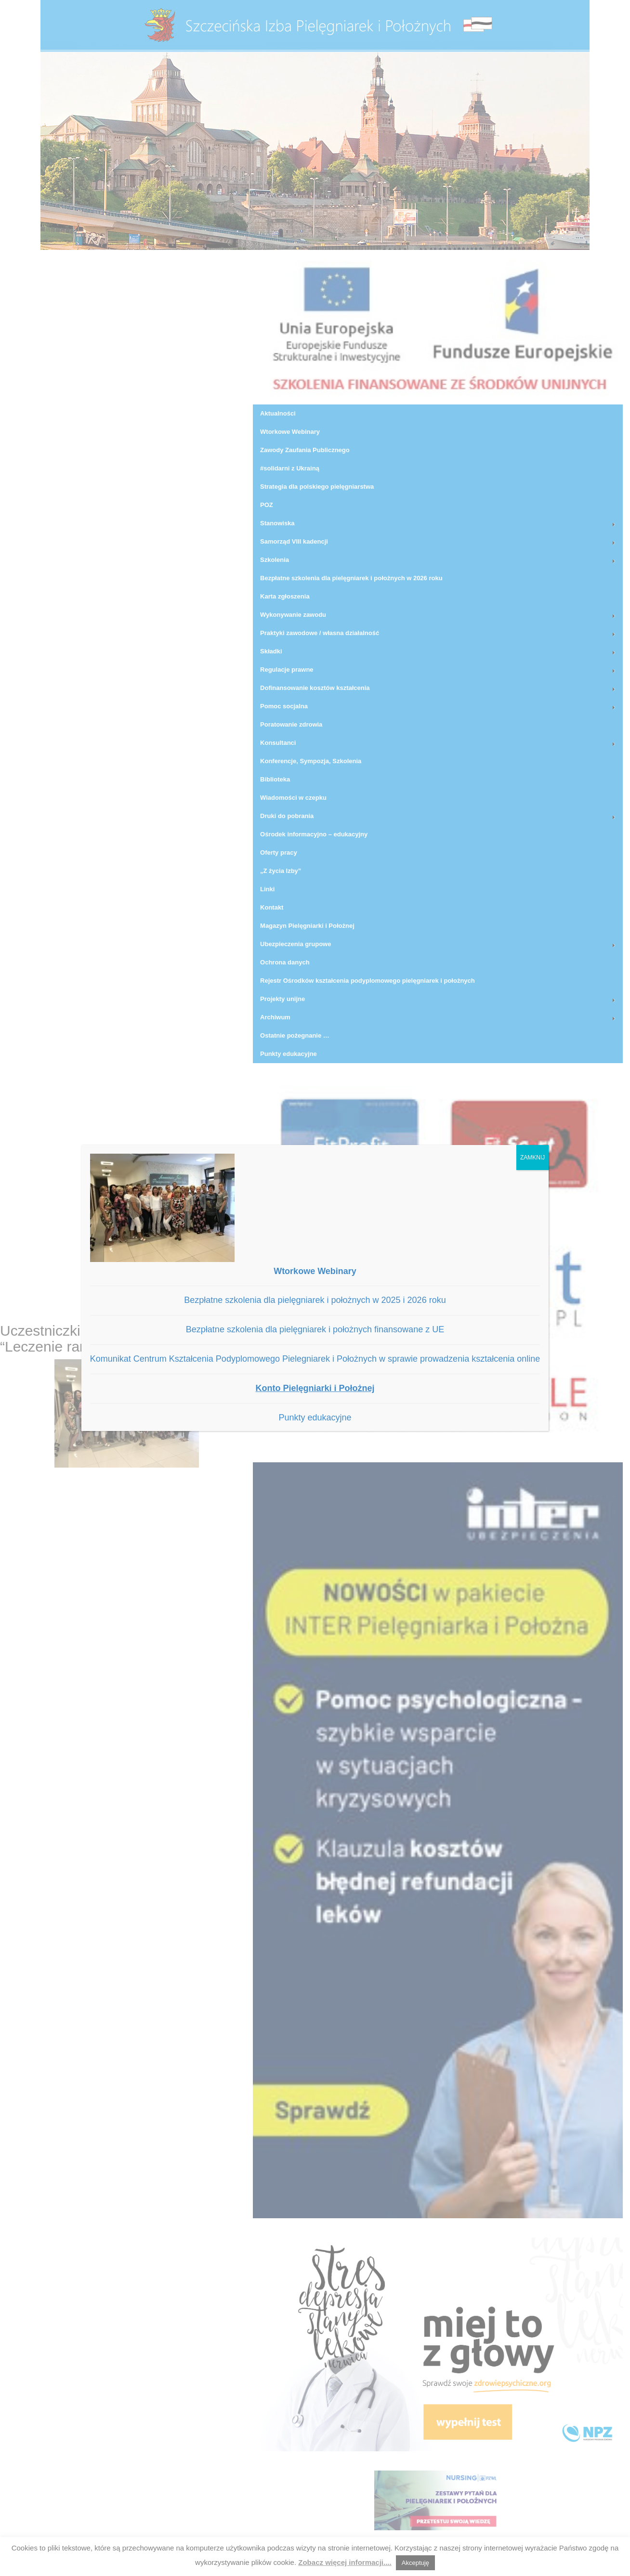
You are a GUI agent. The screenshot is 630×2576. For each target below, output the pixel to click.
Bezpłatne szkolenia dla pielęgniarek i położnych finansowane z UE (315, 1329)
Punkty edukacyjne (314, 1417)
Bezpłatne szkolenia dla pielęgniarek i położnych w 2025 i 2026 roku (315, 1300)
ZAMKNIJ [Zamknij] (532, 1157)
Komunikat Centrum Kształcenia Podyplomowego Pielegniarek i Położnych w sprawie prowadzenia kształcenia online (315, 1359)
